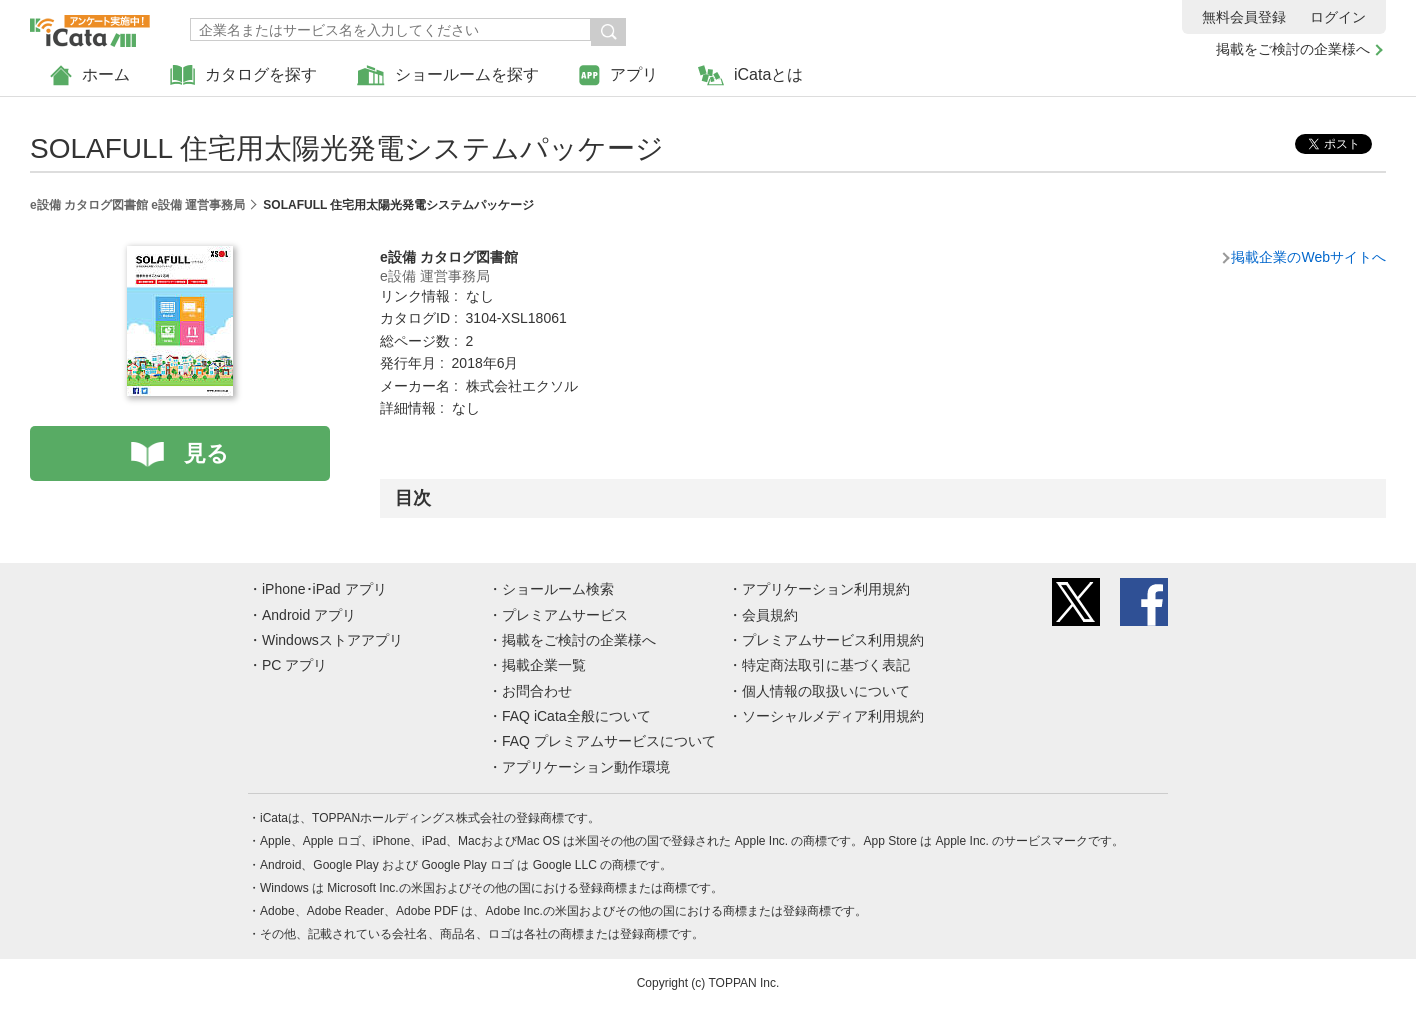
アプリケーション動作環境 (586, 767)
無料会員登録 (1244, 17)
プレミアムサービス (565, 615)
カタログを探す (243, 75)
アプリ (618, 75)
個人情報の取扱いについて (826, 691)
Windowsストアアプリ (332, 640)
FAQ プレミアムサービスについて (609, 741)
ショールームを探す (448, 75)
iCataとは (750, 75)
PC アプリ (294, 665)
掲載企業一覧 (544, 665)
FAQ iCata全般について (576, 716)
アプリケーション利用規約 (826, 589)
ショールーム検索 (558, 589)
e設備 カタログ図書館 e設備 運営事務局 (137, 205)
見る (206, 453)
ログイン (1338, 17)
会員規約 (770, 615)
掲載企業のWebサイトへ (1308, 257)
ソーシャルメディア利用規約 (833, 716)
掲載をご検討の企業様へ (1293, 49)
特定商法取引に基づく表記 (826, 665)
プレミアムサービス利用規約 (833, 640)
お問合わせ (537, 691)
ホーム (90, 75)
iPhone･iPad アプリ (324, 589)
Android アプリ (309, 615)
